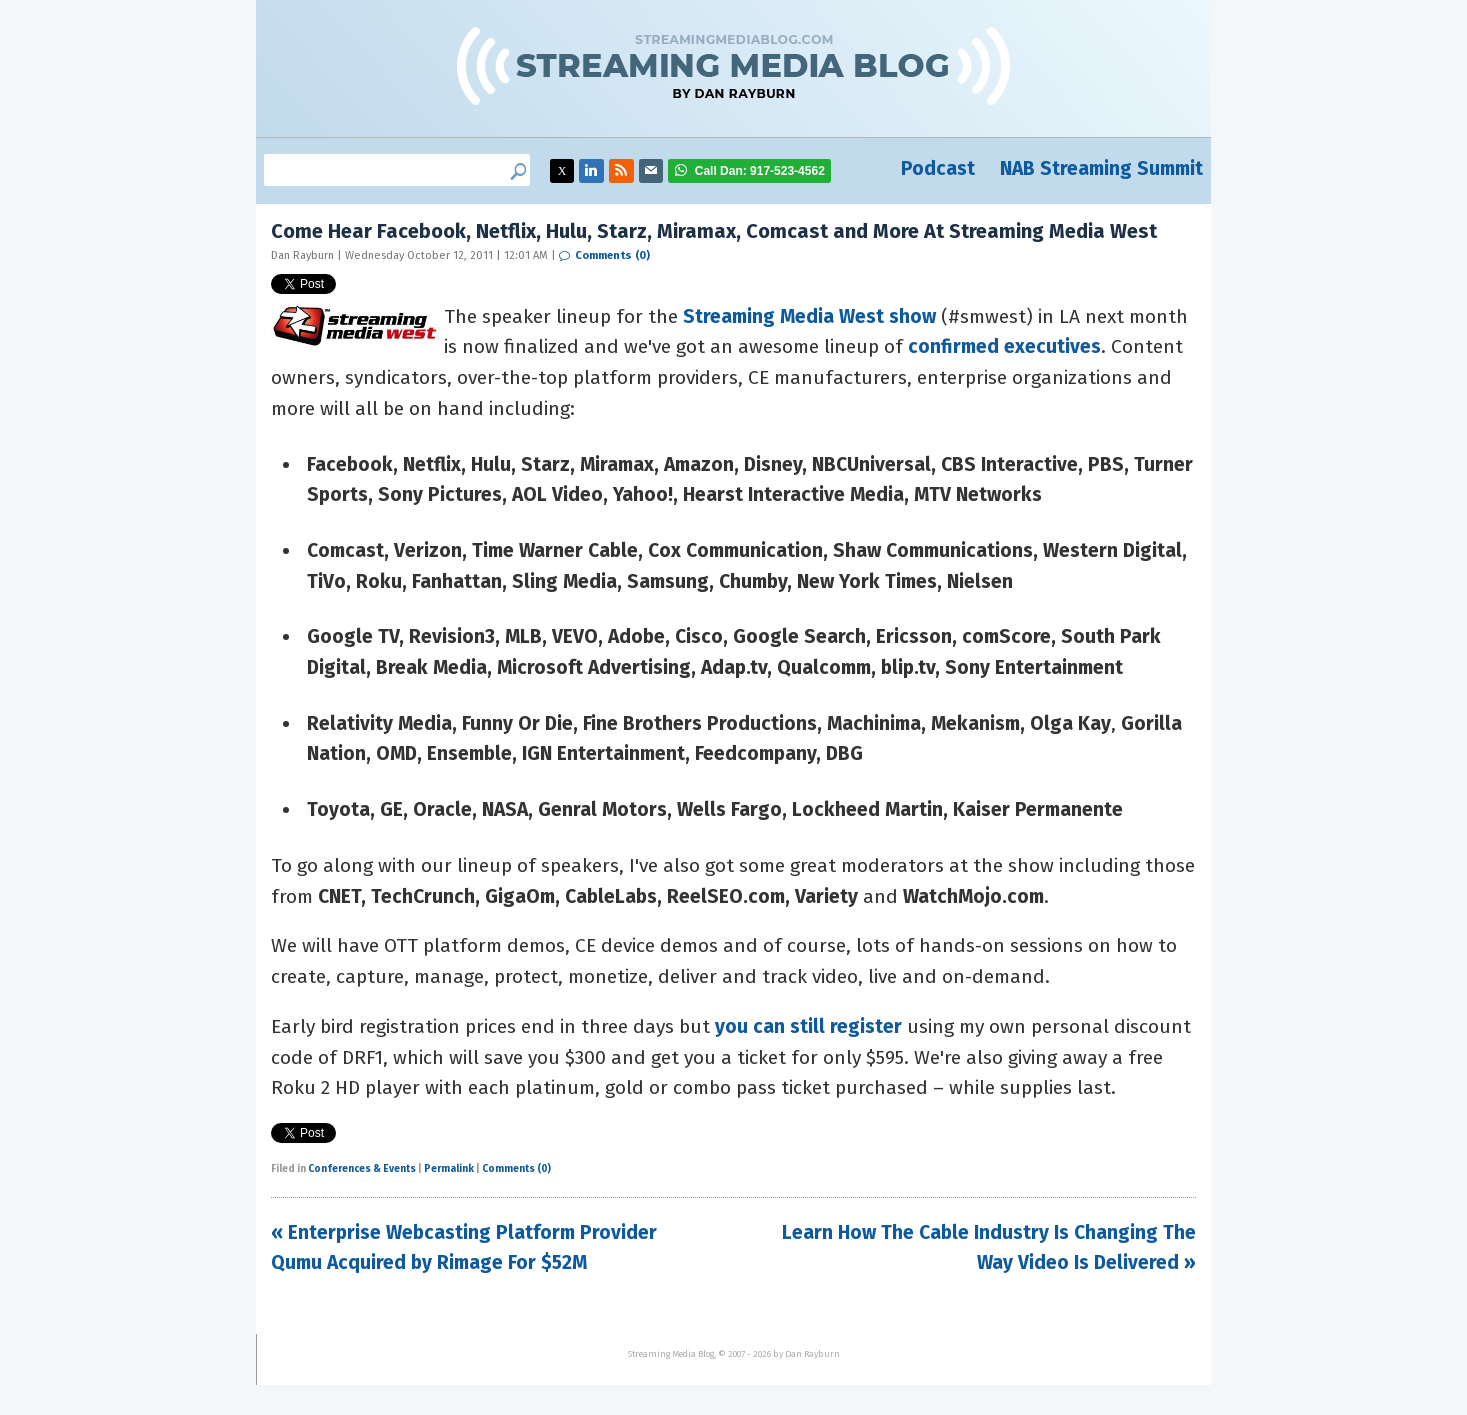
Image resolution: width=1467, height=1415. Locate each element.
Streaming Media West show (809, 316)
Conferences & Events (362, 1169)
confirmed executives (1004, 346)
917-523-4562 (760, 171)
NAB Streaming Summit (1101, 168)
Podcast (938, 168)
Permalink (449, 1169)
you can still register (808, 1026)
